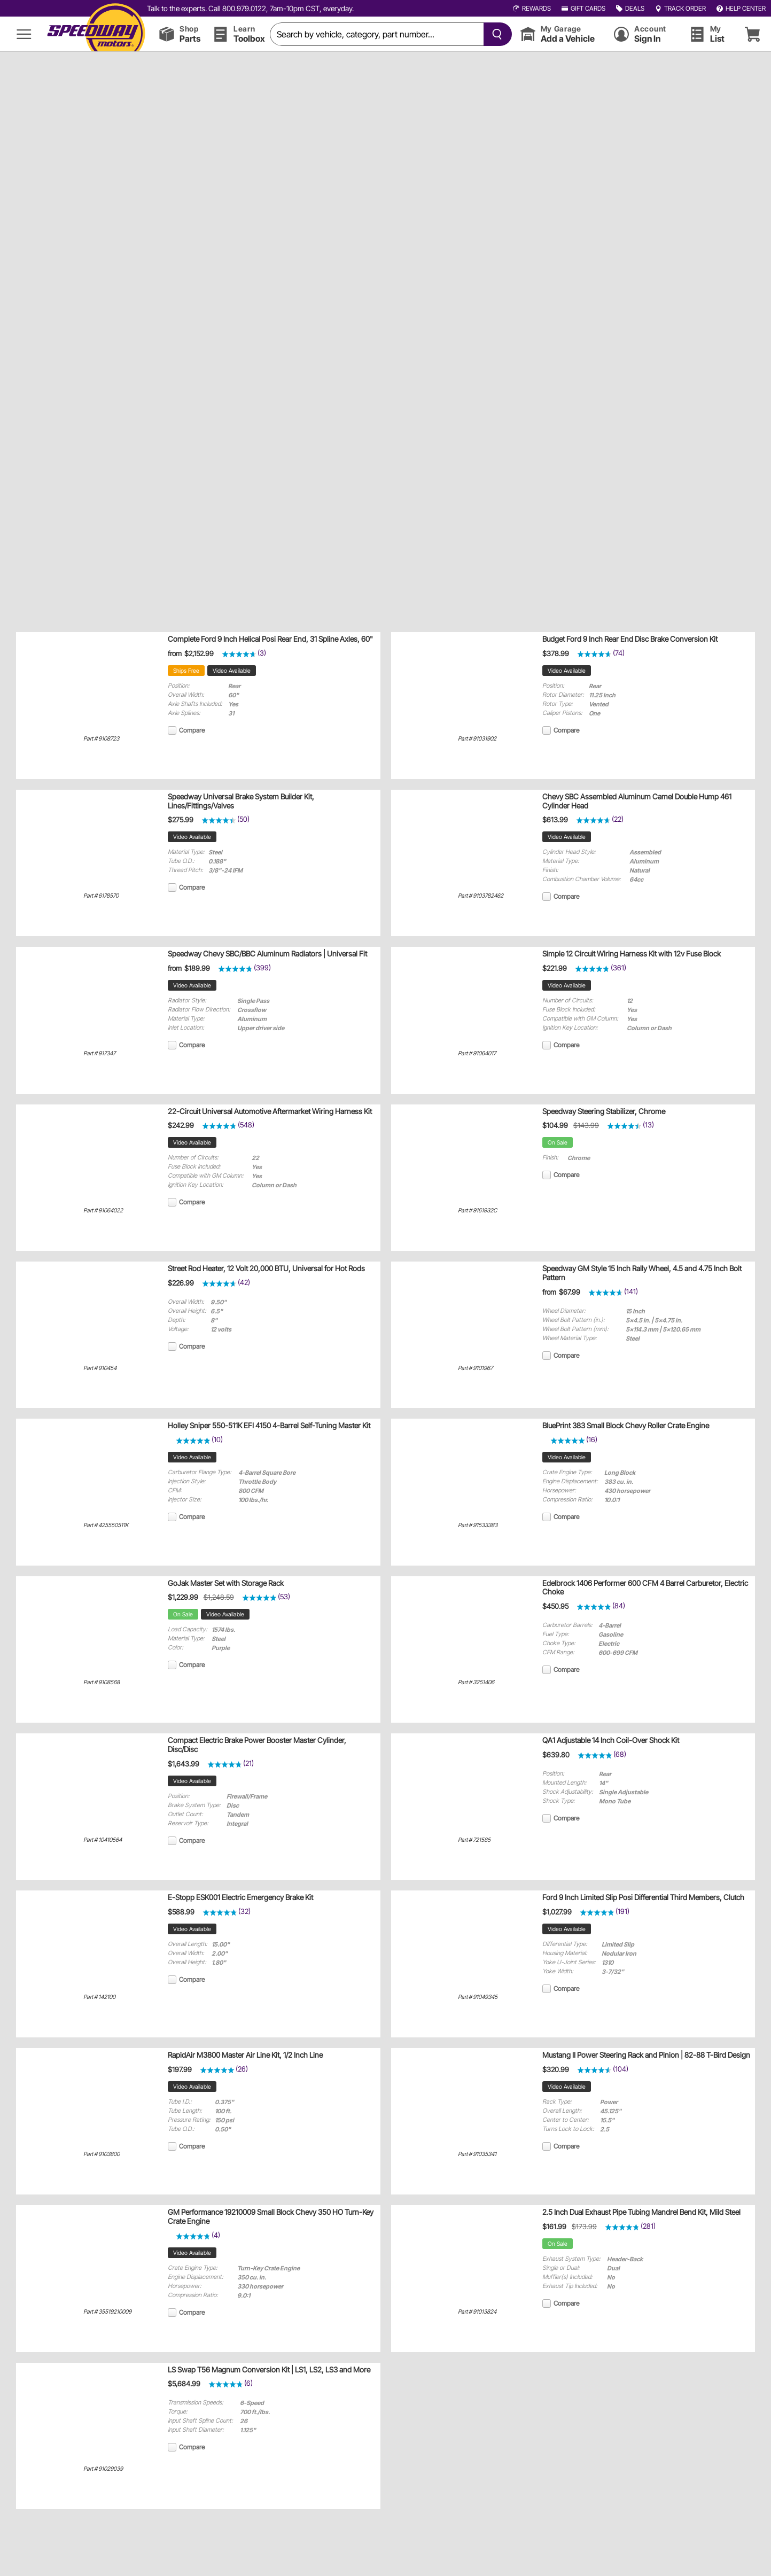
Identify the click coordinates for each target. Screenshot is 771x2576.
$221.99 (554, 968)
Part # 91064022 (103, 1210)
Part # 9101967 (475, 1368)
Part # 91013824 (477, 2311)
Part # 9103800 (101, 2154)
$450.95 (555, 1606)
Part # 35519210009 (107, 2311)
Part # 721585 (474, 1839)
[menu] (24, 34)
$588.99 (181, 1912)
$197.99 (180, 2069)
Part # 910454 (99, 1368)
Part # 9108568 (101, 1682)
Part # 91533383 (477, 1525)
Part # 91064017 (477, 1053)
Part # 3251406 (476, 1682)
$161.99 (554, 2226)
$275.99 (180, 819)
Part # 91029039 (103, 2468)
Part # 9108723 (101, 738)
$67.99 (569, 1292)
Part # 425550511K (105, 1525)
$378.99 (555, 653)
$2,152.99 (199, 653)
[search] (376, 34)
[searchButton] (495, 34)
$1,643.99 (183, 1764)
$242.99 (181, 1125)
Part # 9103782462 (480, 895)
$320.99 (555, 2069)
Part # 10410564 (102, 1839)
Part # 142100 (99, 1997)
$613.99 (555, 819)
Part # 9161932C (477, 1210)
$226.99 (181, 1283)
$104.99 (555, 1125)
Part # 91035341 (477, 2154)
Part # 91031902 (477, 738)
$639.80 (556, 1754)
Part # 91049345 (477, 1997)
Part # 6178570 (101, 895)
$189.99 (197, 968)
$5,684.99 (184, 2383)
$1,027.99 (557, 1912)
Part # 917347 (99, 1053)
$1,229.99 (183, 1597)
